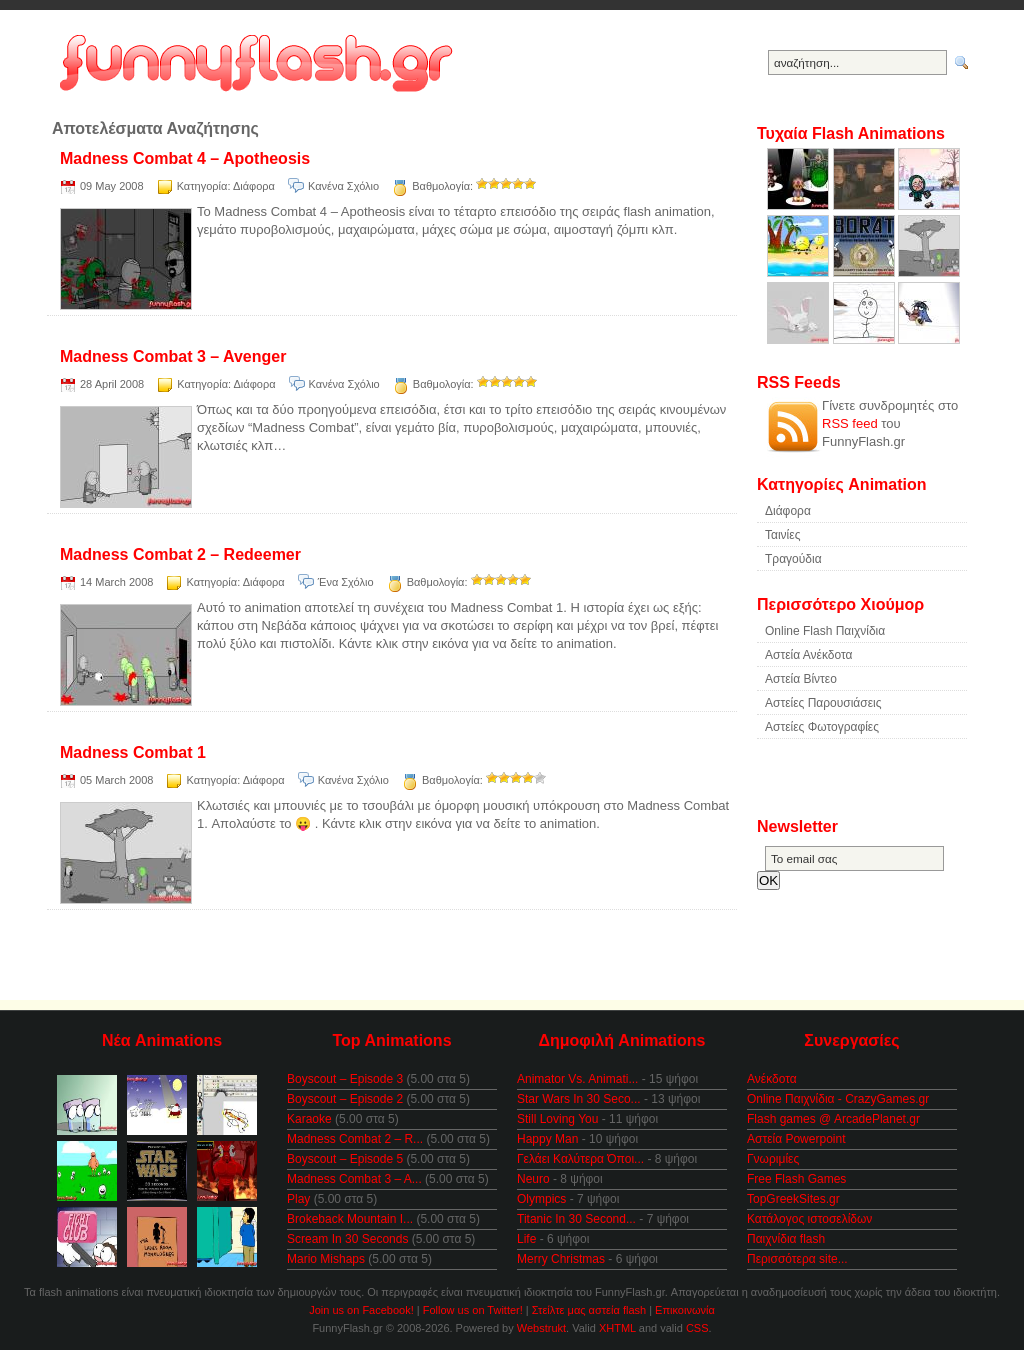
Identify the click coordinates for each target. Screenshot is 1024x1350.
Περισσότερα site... (797, 1259)
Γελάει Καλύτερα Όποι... (580, 1159)
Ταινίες (782, 535)
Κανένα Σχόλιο (343, 186)
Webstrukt (541, 1328)
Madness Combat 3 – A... (354, 1179)
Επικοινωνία (685, 1310)
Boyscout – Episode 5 (345, 1159)
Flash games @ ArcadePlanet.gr (833, 1119)
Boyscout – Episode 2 (345, 1099)
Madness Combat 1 (133, 752)
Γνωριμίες (773, 1159)
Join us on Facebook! (361, 1310)
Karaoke (309, 1119)
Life (526, 1239)
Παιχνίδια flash (786, 1239)
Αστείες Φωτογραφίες (822, 727)
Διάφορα (254, 186)
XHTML (617, 1328)
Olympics (541, 1199)
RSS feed (850, 423)
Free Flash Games (796, 1179)
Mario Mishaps (326, 1259)
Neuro (533, 1179)
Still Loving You (557, 1119)
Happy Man (547, 1139)
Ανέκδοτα (772, 1079)
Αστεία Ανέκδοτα (808, 655)
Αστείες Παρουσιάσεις (823, 703)
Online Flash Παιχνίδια (825, 631)
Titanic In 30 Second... (576, 1219)
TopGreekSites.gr (793, 1199)
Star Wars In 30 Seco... (579, 1099)
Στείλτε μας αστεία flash (589, 1310)
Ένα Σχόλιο (346, 582)
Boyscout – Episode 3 (345, 1079)
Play (298, 1199)
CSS (697, 1328)
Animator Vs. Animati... (577, 1079)
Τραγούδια (793, 559)
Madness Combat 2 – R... (355, 1139)
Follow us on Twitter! (473, 1310)
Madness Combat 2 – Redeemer (180, 554)
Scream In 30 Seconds (347, 1239)
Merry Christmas (561, 1259)
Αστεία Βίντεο (801, 679)
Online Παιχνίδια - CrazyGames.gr (838, 1099)
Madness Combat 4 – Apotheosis (185, 158)
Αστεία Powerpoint (796, 1139)
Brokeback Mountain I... (350, 1219)
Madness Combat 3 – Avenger (173, 356)
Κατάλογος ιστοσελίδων (809, 1219)
